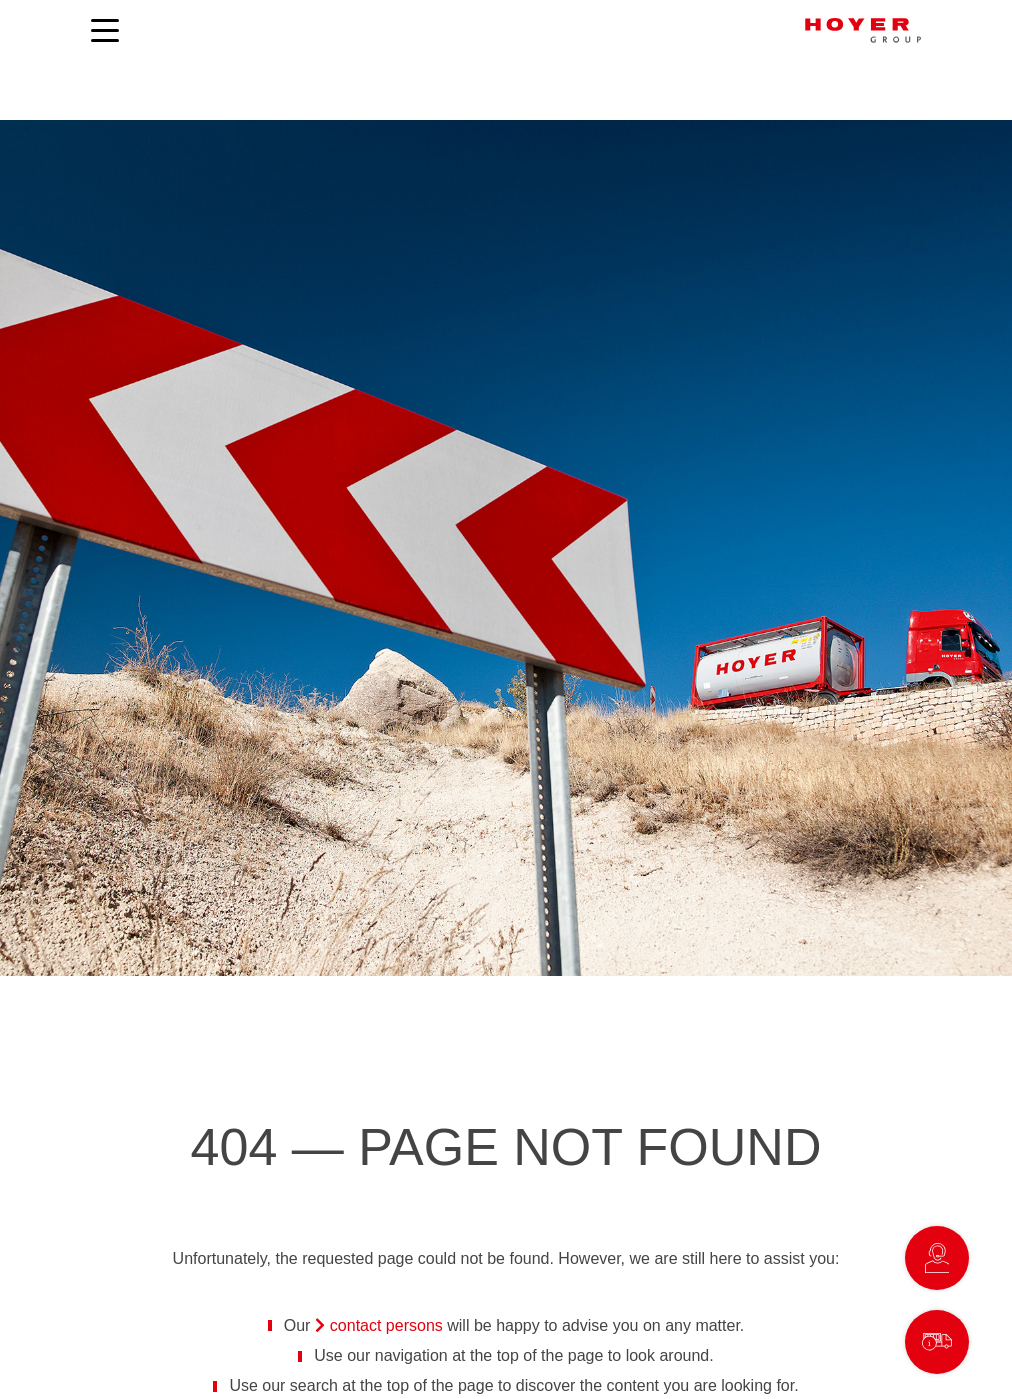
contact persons (386, 1325)
